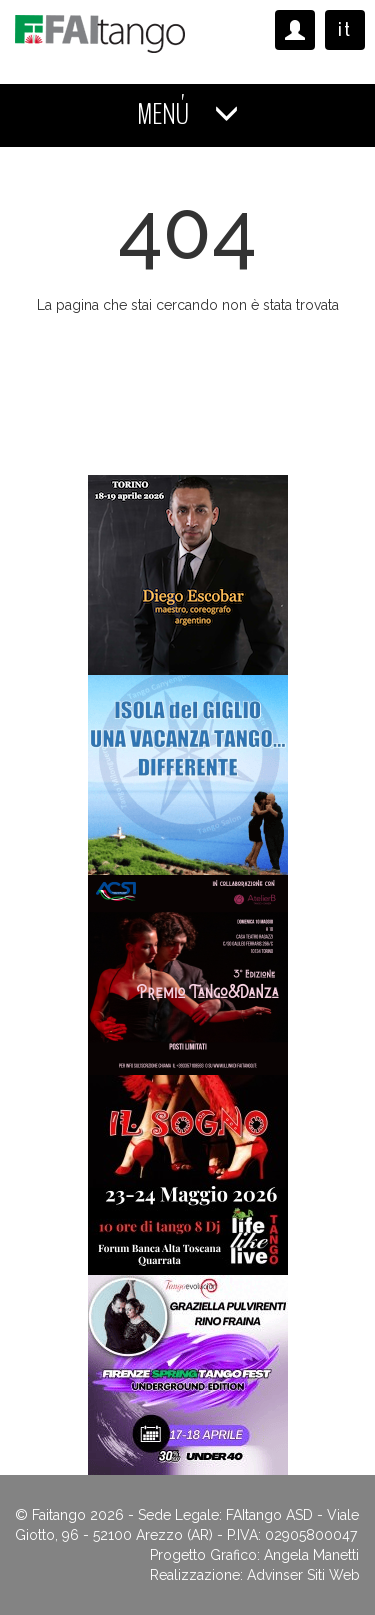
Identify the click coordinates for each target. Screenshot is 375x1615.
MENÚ (188, 114)
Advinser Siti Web (303, 1575)
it (345, 29)
